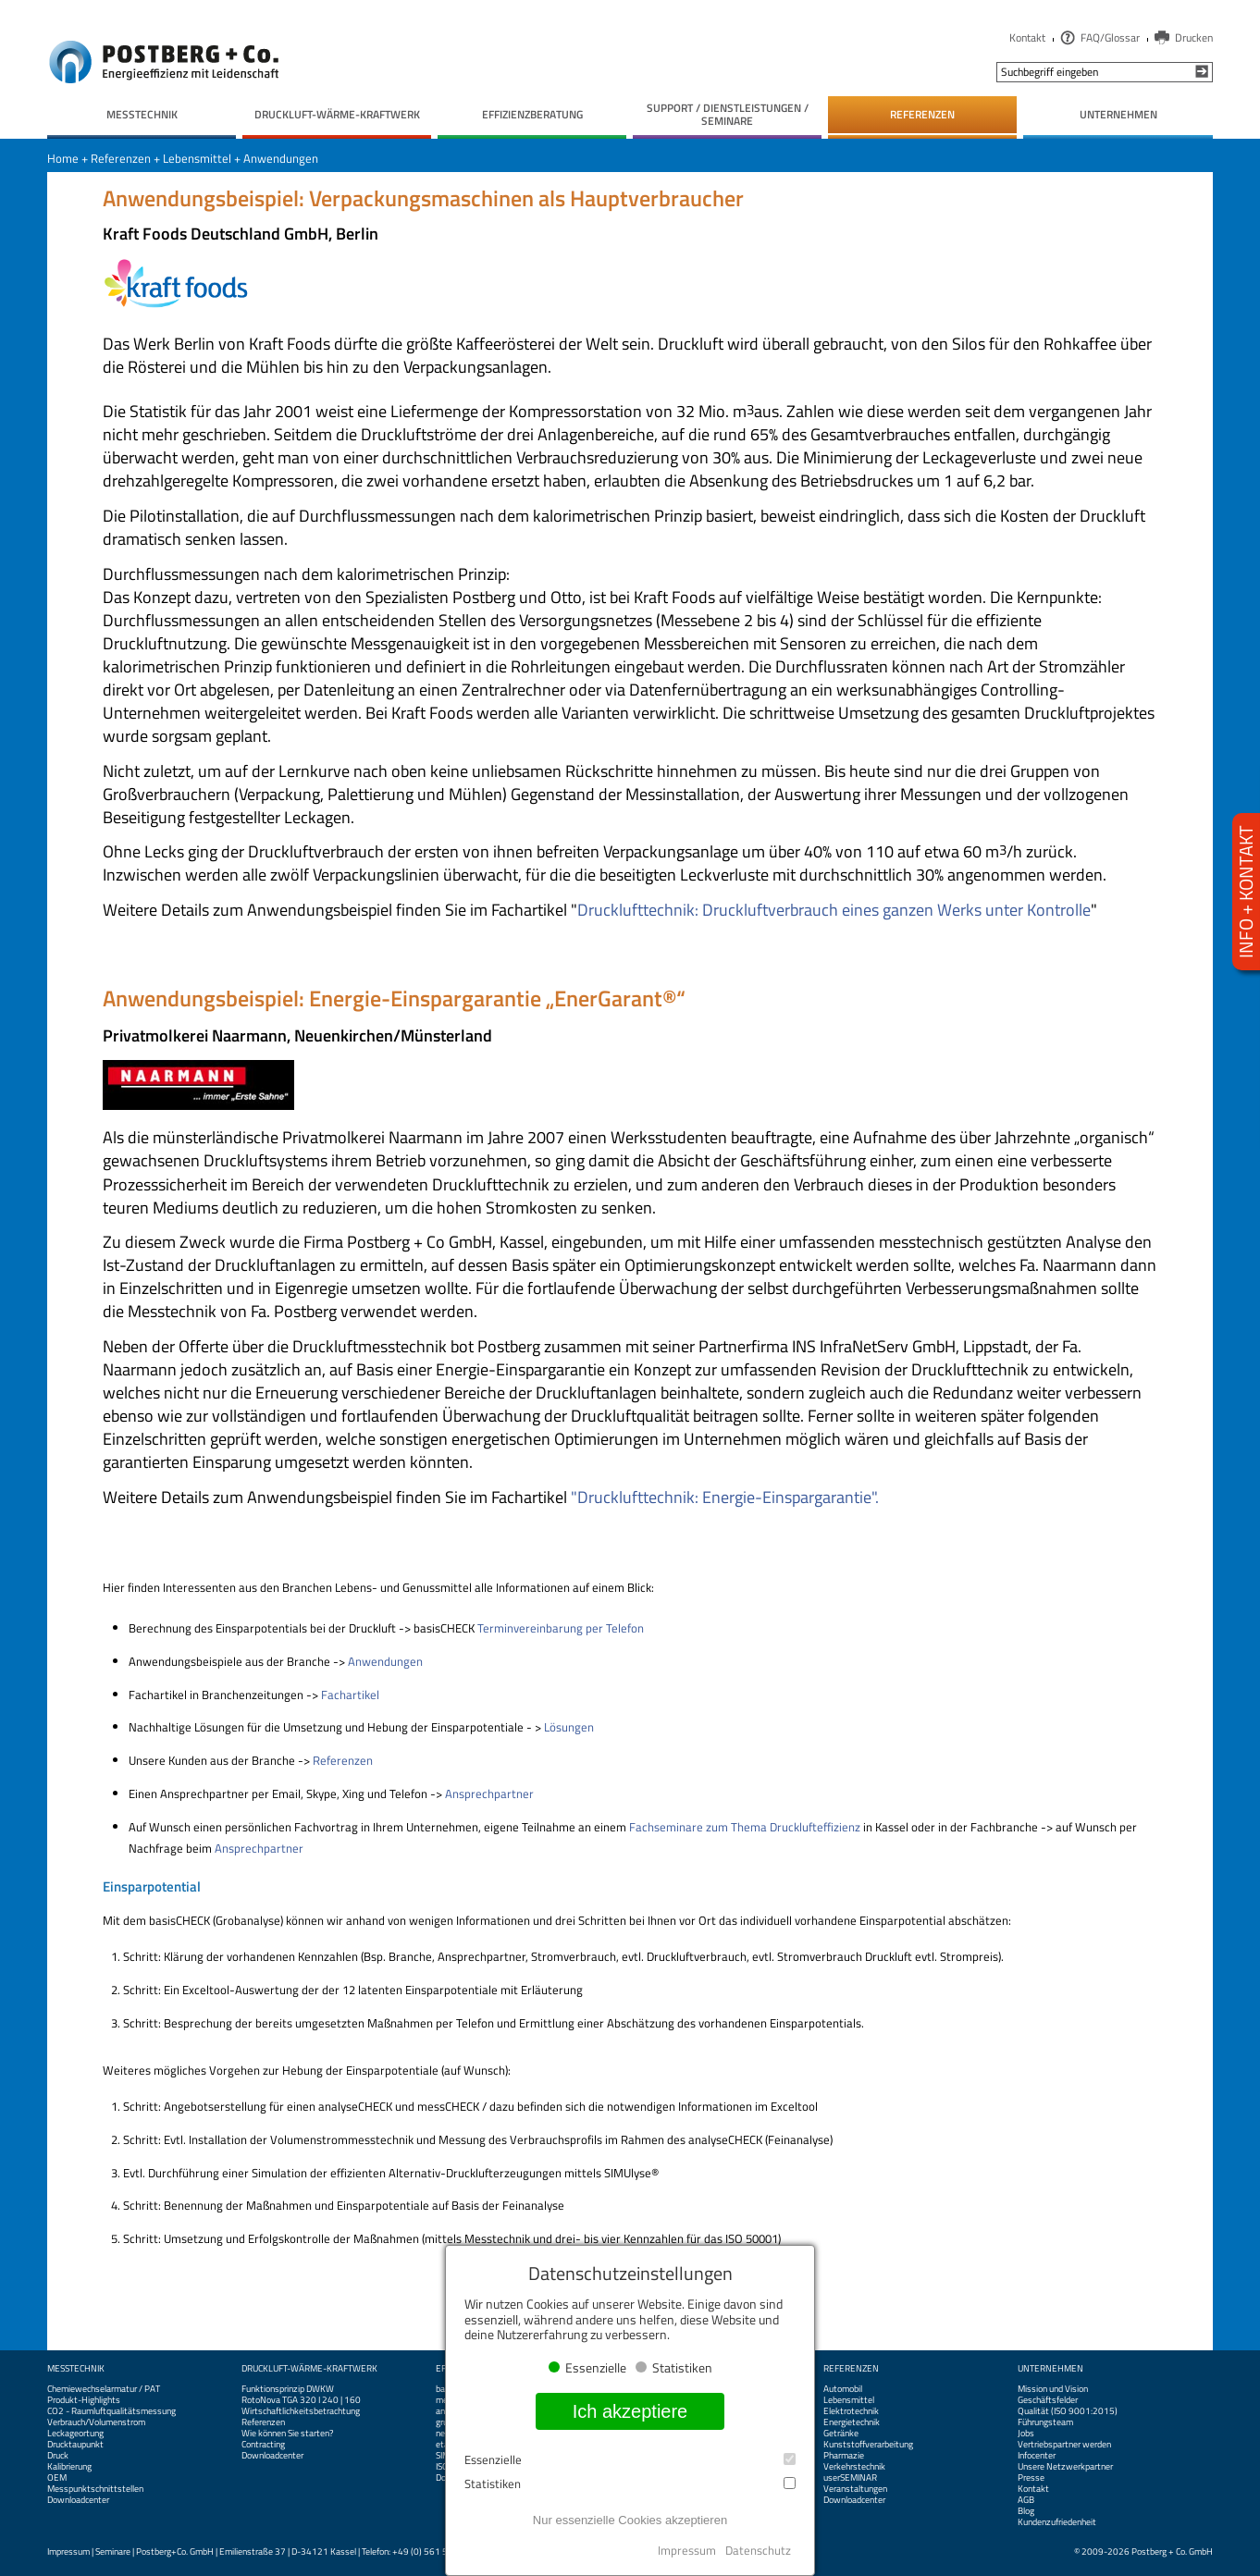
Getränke (841, 2433)
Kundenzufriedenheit (1057, 2522)
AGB (1026, 2500)
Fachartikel (350, 1694)
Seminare (112, 2551)
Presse (1031, 2478)
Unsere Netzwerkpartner (1065, 2466)
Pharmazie (843, 2455)
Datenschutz (758, 2550)
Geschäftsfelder (1048, 2400)
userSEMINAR (850, 2478)
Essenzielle (630, 2460)
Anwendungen (280, 158)
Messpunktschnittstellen (95, 2489)
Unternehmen (1050, 2368)
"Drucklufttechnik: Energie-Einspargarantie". (723, 1497)
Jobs (1026, 2433)
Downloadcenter (78, 2500)
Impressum (68, 2551)
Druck (57, 2455)
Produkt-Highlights (83, 2400)
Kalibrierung (69, 2466)
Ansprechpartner (489, 1793)
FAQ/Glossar (1110, 37)
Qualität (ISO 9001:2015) (1068, 2411)
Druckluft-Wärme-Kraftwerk (309, 2368)
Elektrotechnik (851, 2411)
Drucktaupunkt (75, 2444)
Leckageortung (75, 2433)
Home (63, 158)
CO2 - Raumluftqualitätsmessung (111, 2411)
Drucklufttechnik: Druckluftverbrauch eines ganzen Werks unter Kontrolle (834, 909)
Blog (1026, 2511)
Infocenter (1037, 2455)
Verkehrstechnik (854, 2466)
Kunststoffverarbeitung (868, 2444)
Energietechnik (851, 2422)
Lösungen (569, 1727)
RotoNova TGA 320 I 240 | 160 (301, 2400)
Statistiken (630, 2484)
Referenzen (121, 158)
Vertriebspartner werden (1064, 2444)
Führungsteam (1045, 2422)
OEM (57, 2478)
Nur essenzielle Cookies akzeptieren (630, 2520)
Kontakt (1027, 37)
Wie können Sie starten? (287, 2433)
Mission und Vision (1053, 2389)
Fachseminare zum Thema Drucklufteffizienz (744, 1827)
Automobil (842, 2389)
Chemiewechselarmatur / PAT (103, 2389)
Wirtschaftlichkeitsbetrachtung (300, 2411)
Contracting (263, 2444)
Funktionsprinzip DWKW (287, 2389)
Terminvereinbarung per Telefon (560, 1628)
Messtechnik (76, 2368)
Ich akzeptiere (630, 2411)
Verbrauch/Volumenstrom (96, 2422)
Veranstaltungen (855, 2489)
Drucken (1194, 37)
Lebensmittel (197, 158)
